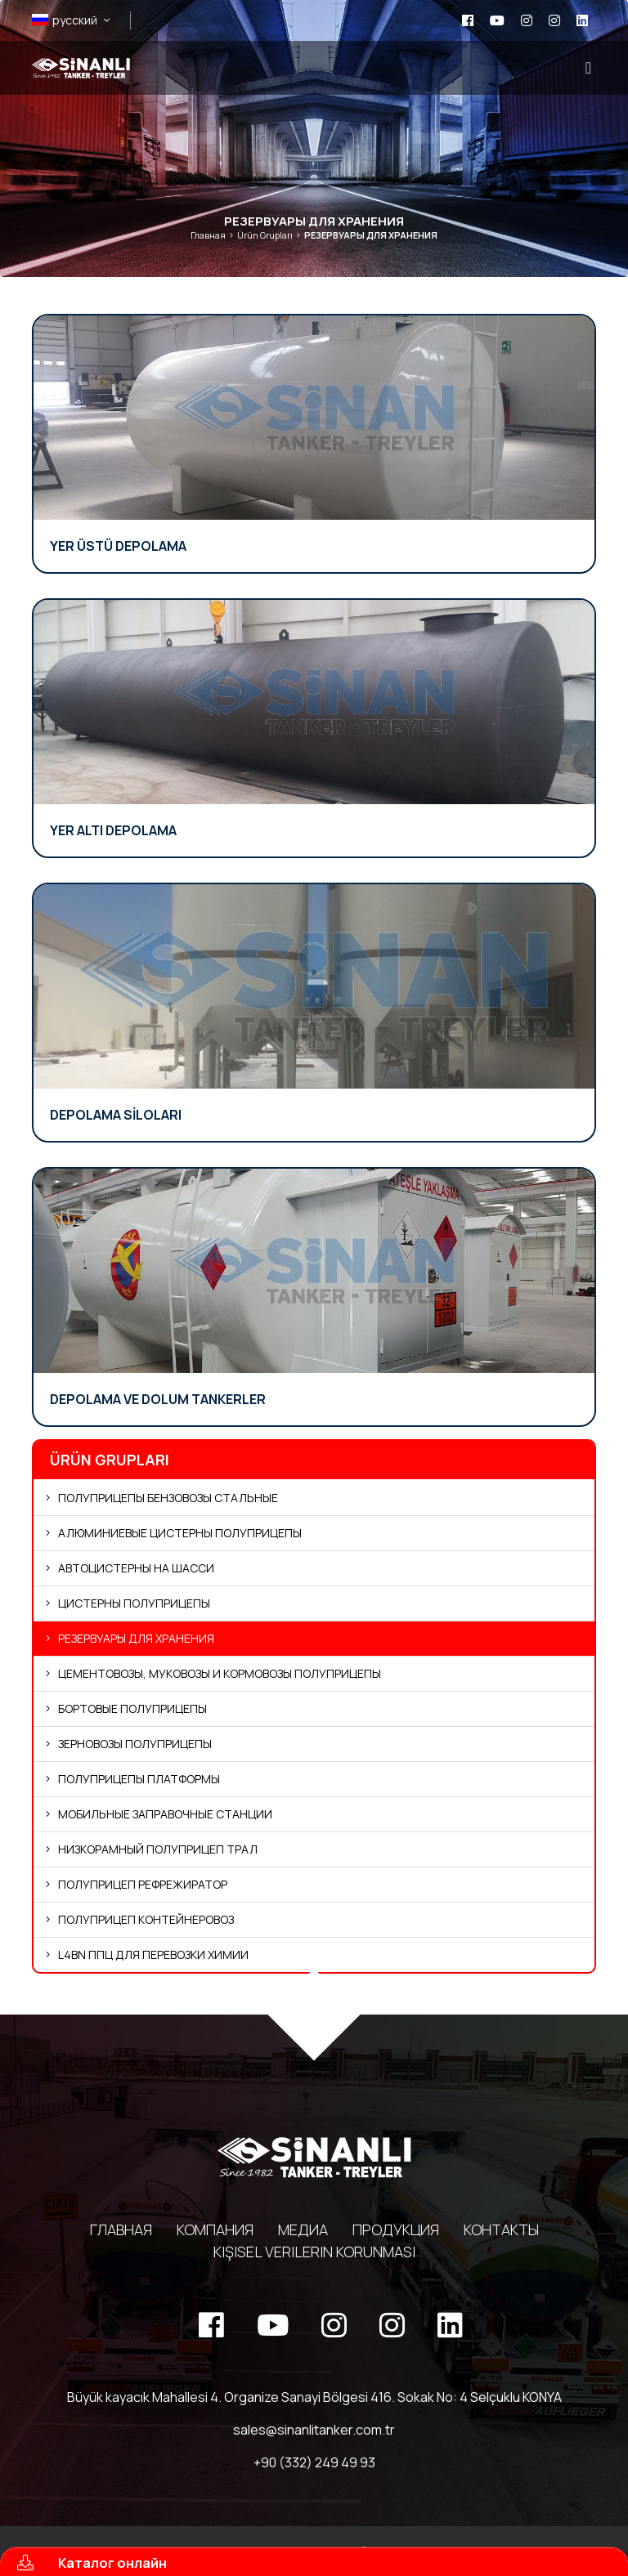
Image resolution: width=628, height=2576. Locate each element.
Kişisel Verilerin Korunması (314, 2251)
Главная (208, 235)
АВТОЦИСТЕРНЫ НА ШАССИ (136, 1568)
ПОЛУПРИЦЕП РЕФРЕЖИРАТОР (142, 1884)
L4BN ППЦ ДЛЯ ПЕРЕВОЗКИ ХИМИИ (153, 1954)
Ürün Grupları (265, 235)
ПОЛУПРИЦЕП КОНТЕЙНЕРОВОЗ (146, 1919)
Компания (215, 2229)
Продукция (395, 2229)
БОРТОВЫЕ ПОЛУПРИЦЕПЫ (132, 1708)
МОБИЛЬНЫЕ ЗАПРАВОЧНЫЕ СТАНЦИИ (165, 1814)
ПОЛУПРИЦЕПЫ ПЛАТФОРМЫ (139, 1779)
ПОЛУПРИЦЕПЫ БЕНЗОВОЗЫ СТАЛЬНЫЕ (168, 1497)
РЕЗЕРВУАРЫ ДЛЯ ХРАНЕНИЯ (136, 1638)
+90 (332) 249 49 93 (314, 2462)
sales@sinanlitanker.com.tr (314, 2430)
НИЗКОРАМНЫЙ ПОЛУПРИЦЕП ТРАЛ (158, 1849)
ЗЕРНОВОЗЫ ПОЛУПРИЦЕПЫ (135, 1743)
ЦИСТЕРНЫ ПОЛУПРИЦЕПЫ (134, 1603)
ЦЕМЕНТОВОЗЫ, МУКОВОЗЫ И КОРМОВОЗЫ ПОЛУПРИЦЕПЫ (219, 1673)
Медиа (303, 2229)
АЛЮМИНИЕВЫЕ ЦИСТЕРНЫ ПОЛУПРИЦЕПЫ (180, 1533)
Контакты (501, 2229)
